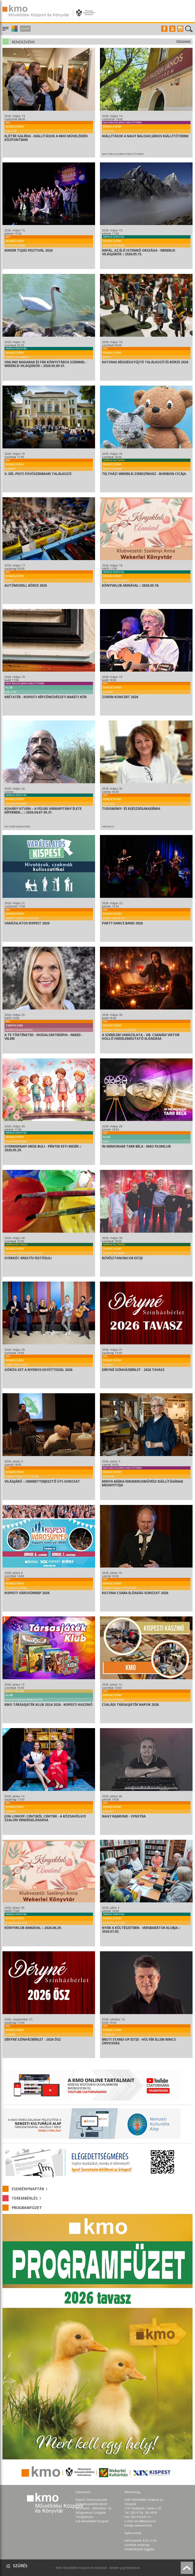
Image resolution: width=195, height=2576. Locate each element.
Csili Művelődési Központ (92, 2521)
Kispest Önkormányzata (91, 2500)
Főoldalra (183, 41)
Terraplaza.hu (84, 2517)
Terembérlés (26, 2198)
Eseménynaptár (29, 2188)
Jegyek (25, 28)
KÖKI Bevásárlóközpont (91, 2504)
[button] (14, 31)
